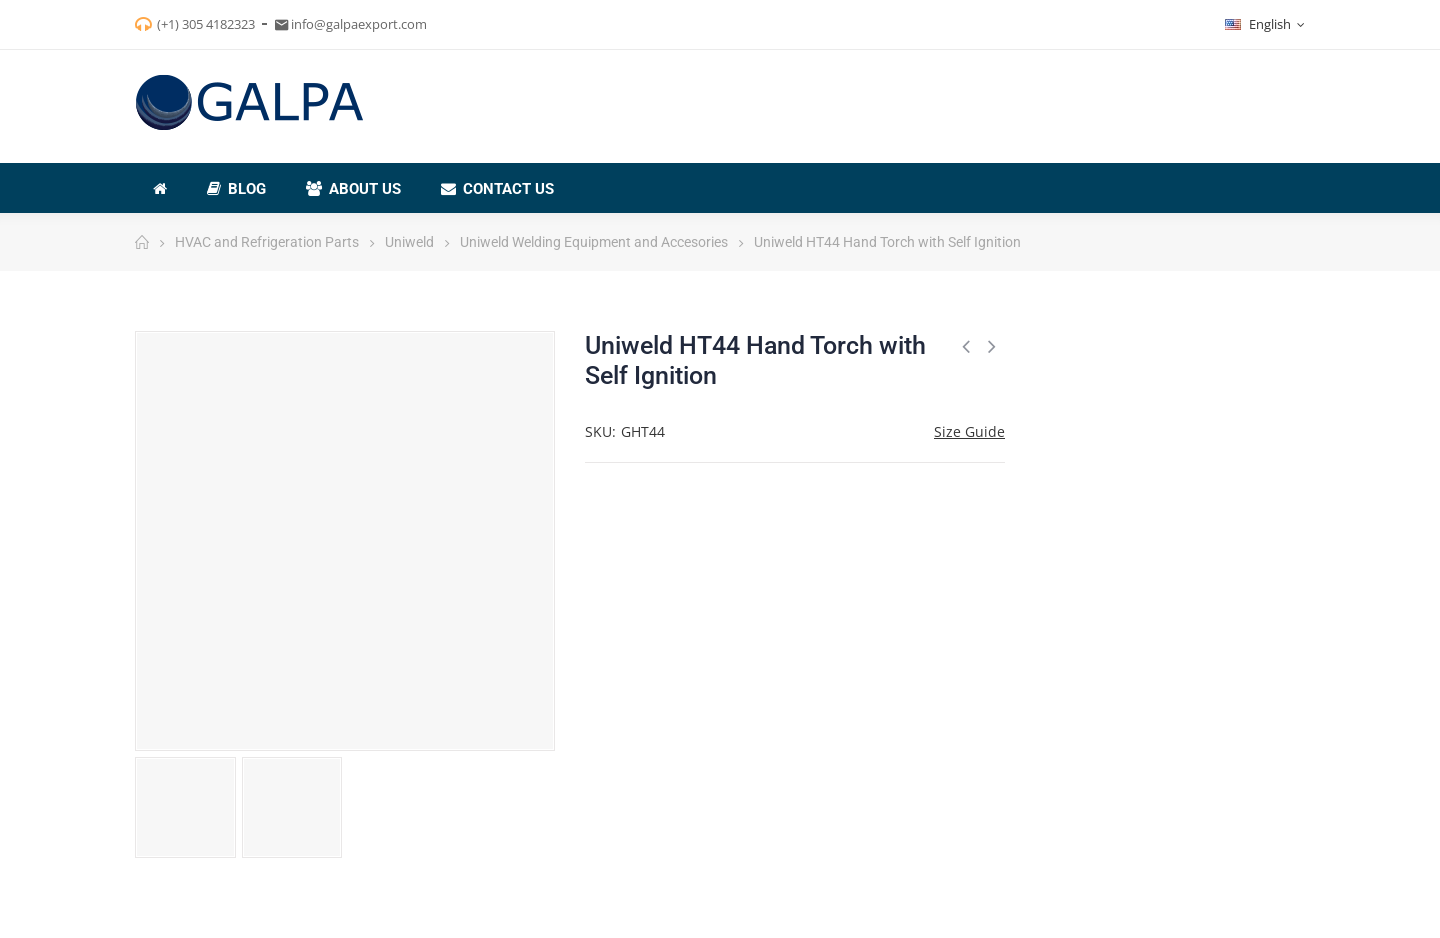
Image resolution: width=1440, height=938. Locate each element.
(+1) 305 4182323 (206, 24)
